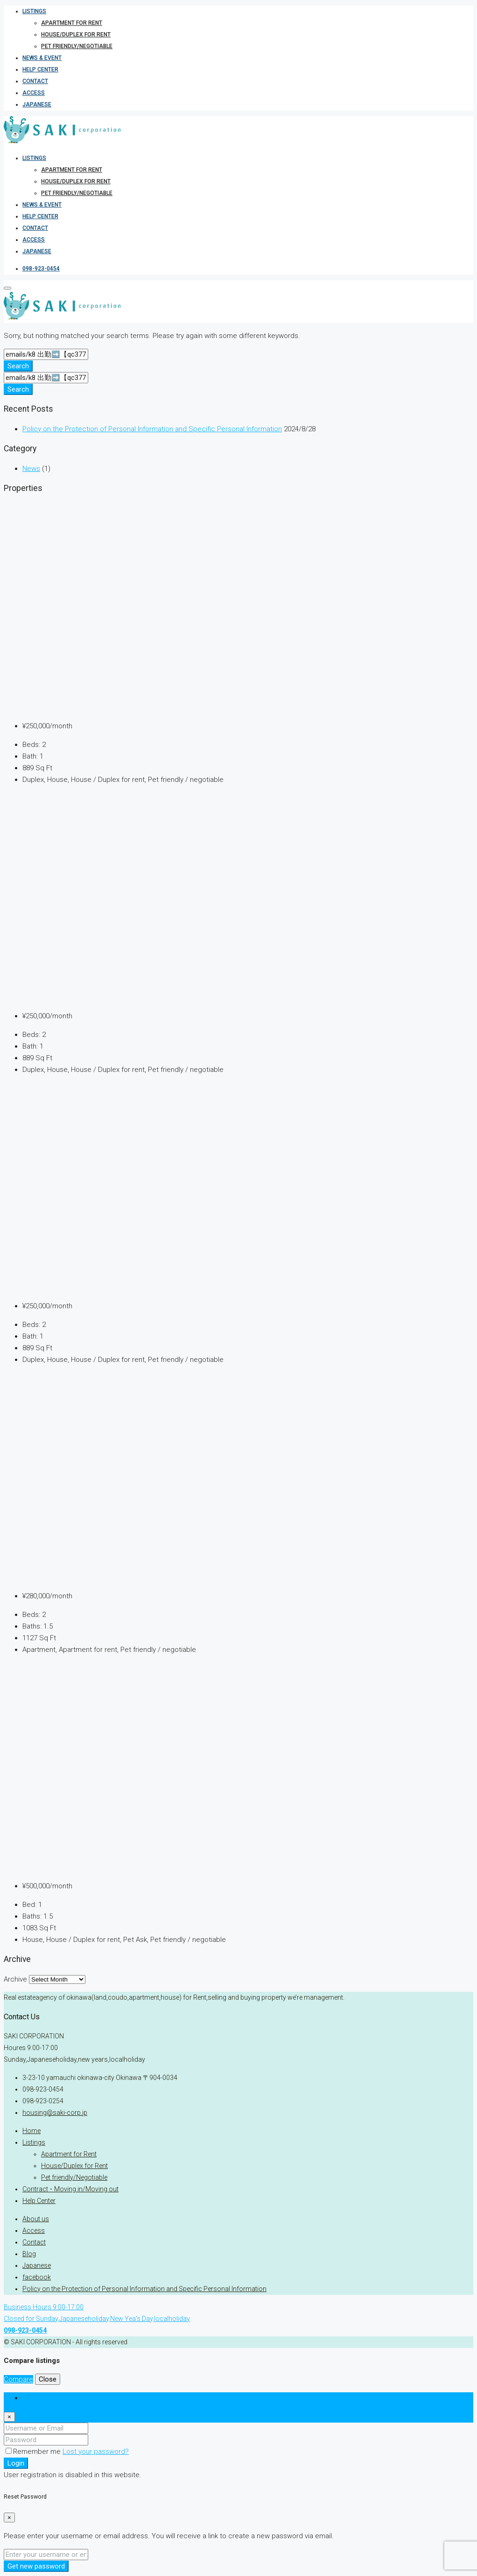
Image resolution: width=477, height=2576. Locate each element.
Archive (15, 1979)
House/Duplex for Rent (76, 34)
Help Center (40, 69)
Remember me (34, 2451)
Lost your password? (96, 2451)
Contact (35, 81)
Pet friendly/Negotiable (76, 46)
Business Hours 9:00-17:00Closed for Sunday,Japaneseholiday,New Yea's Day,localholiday (97, 2318)
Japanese (36, 104)
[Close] (9, 2417)
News (31, 468)
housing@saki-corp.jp (54, 2112)
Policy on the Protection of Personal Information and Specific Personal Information (152, 429)
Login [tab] (31, 2398)
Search (18, 366)
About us (35, 2219)
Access (33, 93)
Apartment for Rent (71, 23)
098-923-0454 (41, 268)
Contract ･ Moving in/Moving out (70, 2189)
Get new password (36, 2566)
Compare (18, 2379)
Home (31, 2130)
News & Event (42, 58)
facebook (36, 2277)
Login (15, 2463)
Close (47, 2379)
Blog (29, 2254)
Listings (34, 11)
